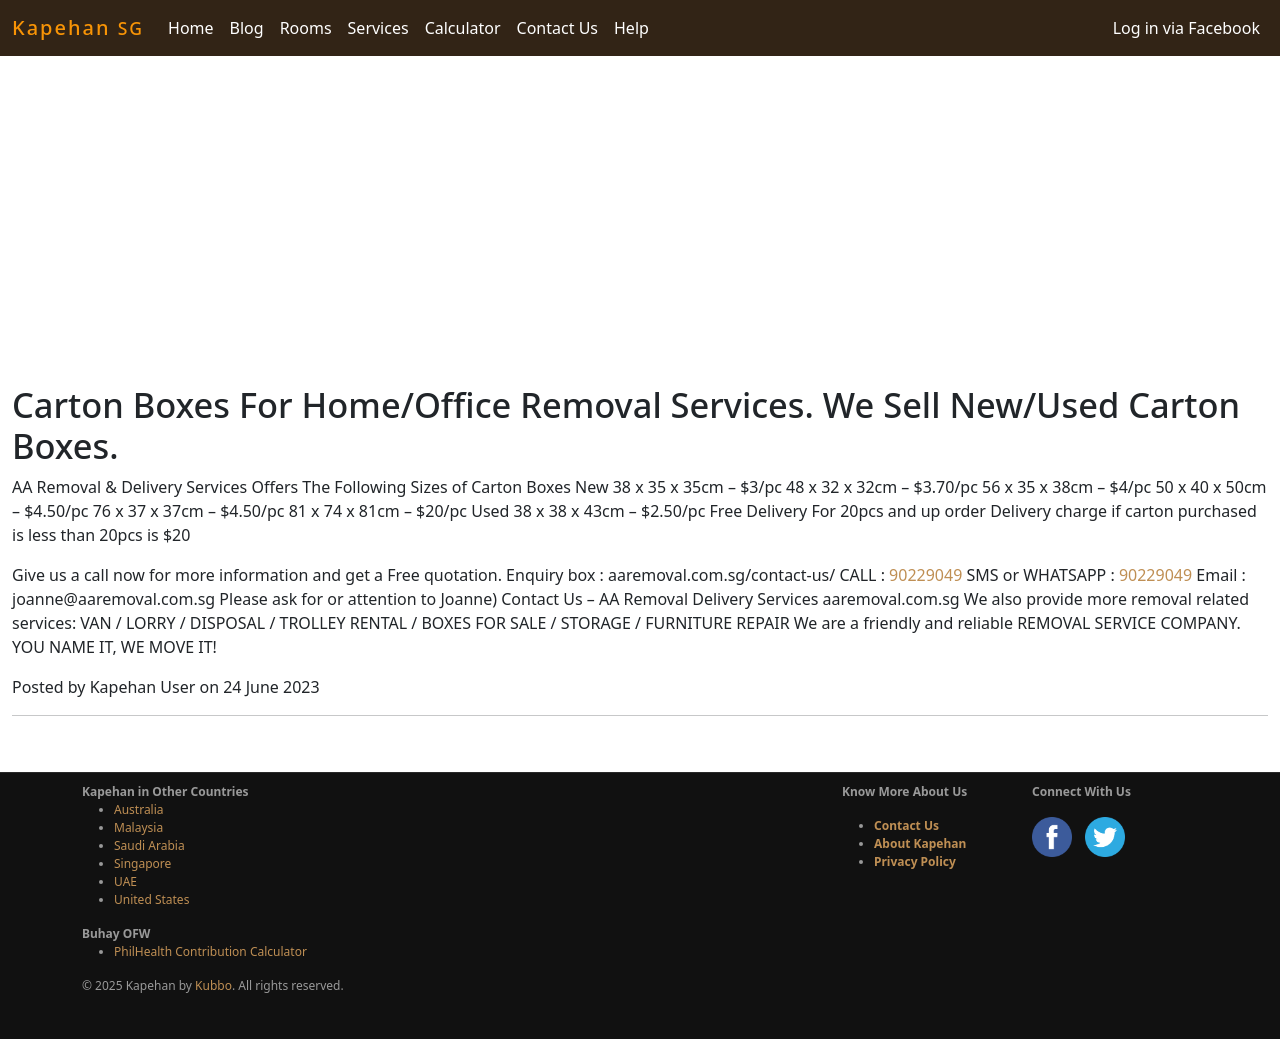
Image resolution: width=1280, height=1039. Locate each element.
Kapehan (78, 27)
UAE (125, 881)
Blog (247, 28)
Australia (139, 809)
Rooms (306, 28)
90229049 (923, 575)
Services (378, 28)
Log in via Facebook (1186, 28)
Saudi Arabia (149, 845)
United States (151, 899)
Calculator (463, 28)
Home (191, 28)
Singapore (142, 863)
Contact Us (557, 28)
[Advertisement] (640, 220)
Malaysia (138, 827)
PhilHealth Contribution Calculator (210, 951)
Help (631, 28)
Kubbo (213, 985)
